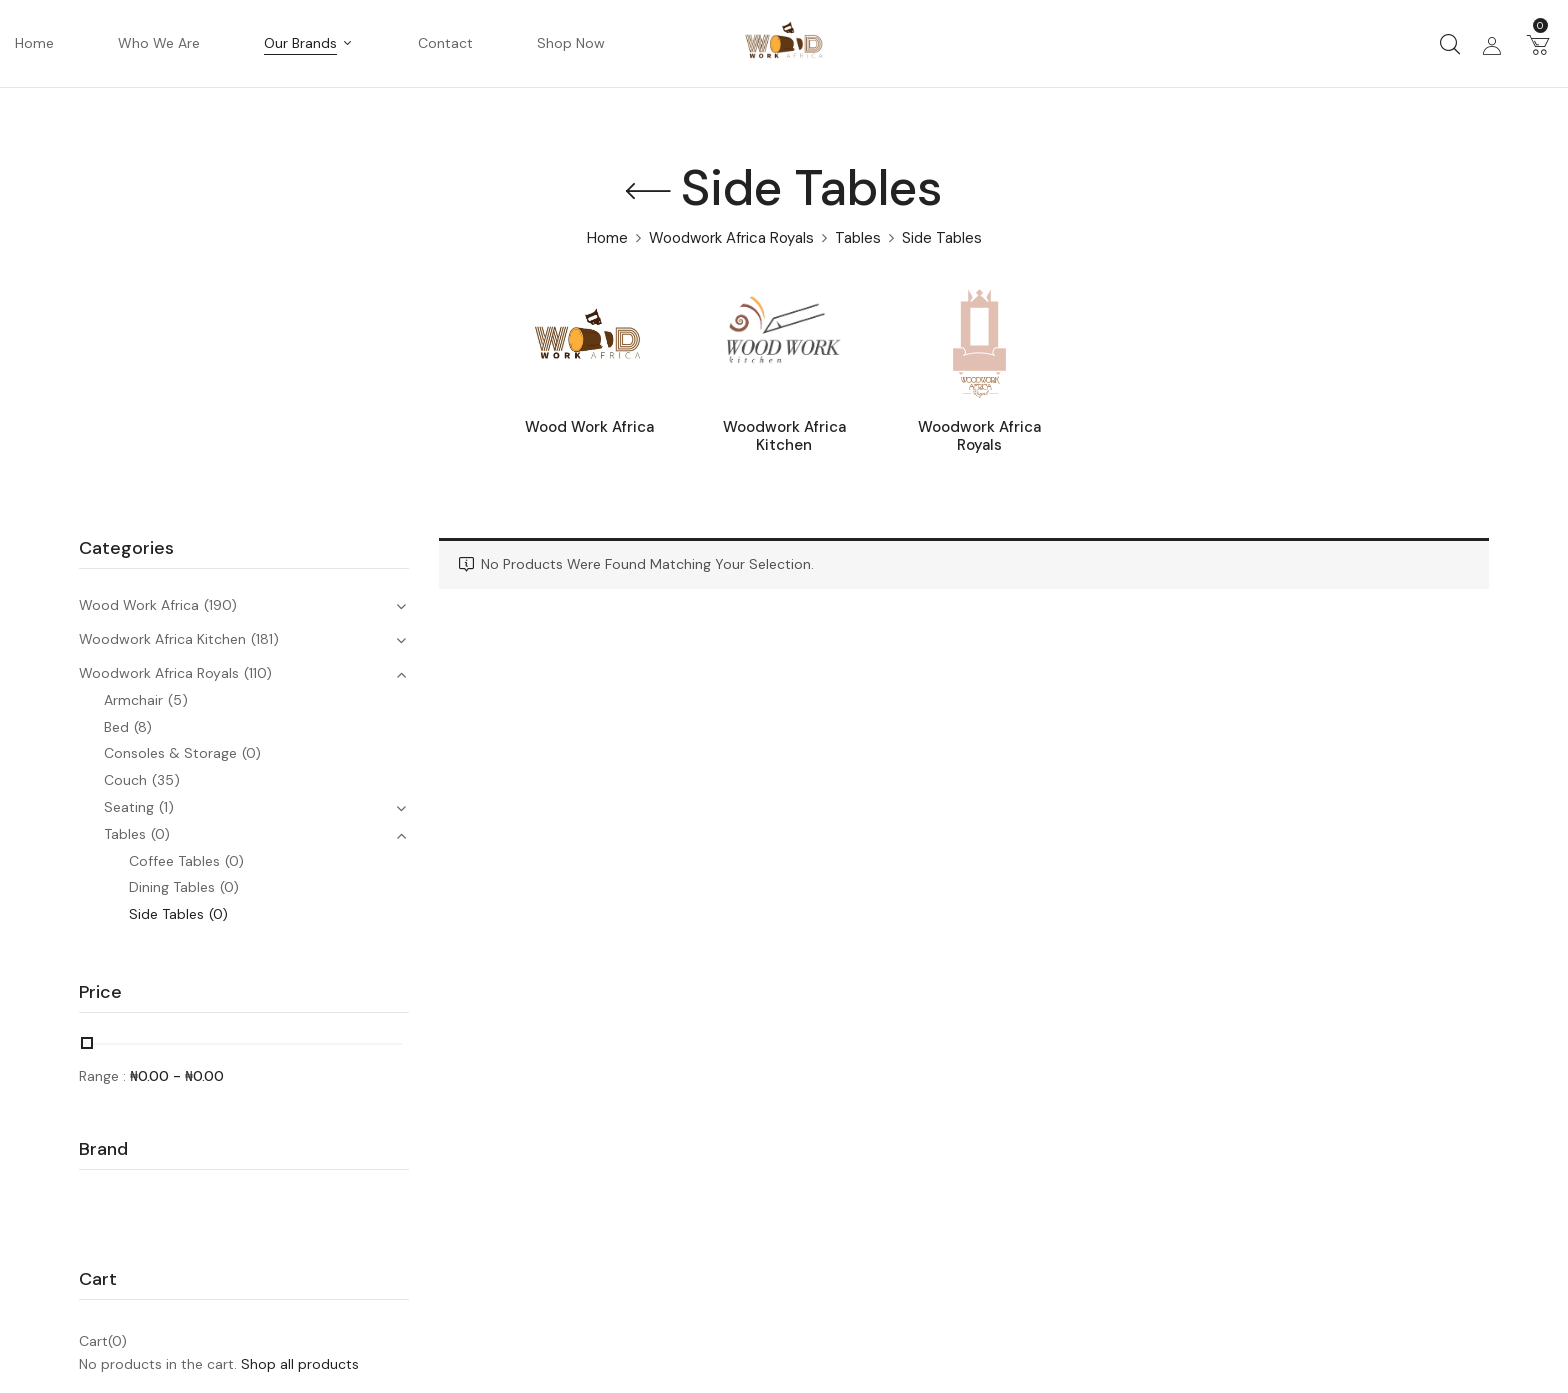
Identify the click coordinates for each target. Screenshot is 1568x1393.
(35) (166, 780)
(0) (251, 753)
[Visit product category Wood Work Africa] (589, 343)
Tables (858, 238)
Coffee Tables (174, 861)
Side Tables (166, 914)
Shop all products (300, 1364)
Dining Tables (172, 887)
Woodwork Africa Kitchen (784, 436)
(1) (166, 807)
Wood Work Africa (589, 427)
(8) (143, 727)
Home (607, 238)
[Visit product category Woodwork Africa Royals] (979, 343)
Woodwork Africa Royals (731, 238)
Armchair (133, 700)
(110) (258, 673)
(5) (178, 700)
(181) (265, 639)
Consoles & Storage (170, 753)
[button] (1538, 44)
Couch (125, 780)
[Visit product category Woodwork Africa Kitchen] (784, 343)
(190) (220, 605)
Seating (129, 807)
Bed (116, 727)
